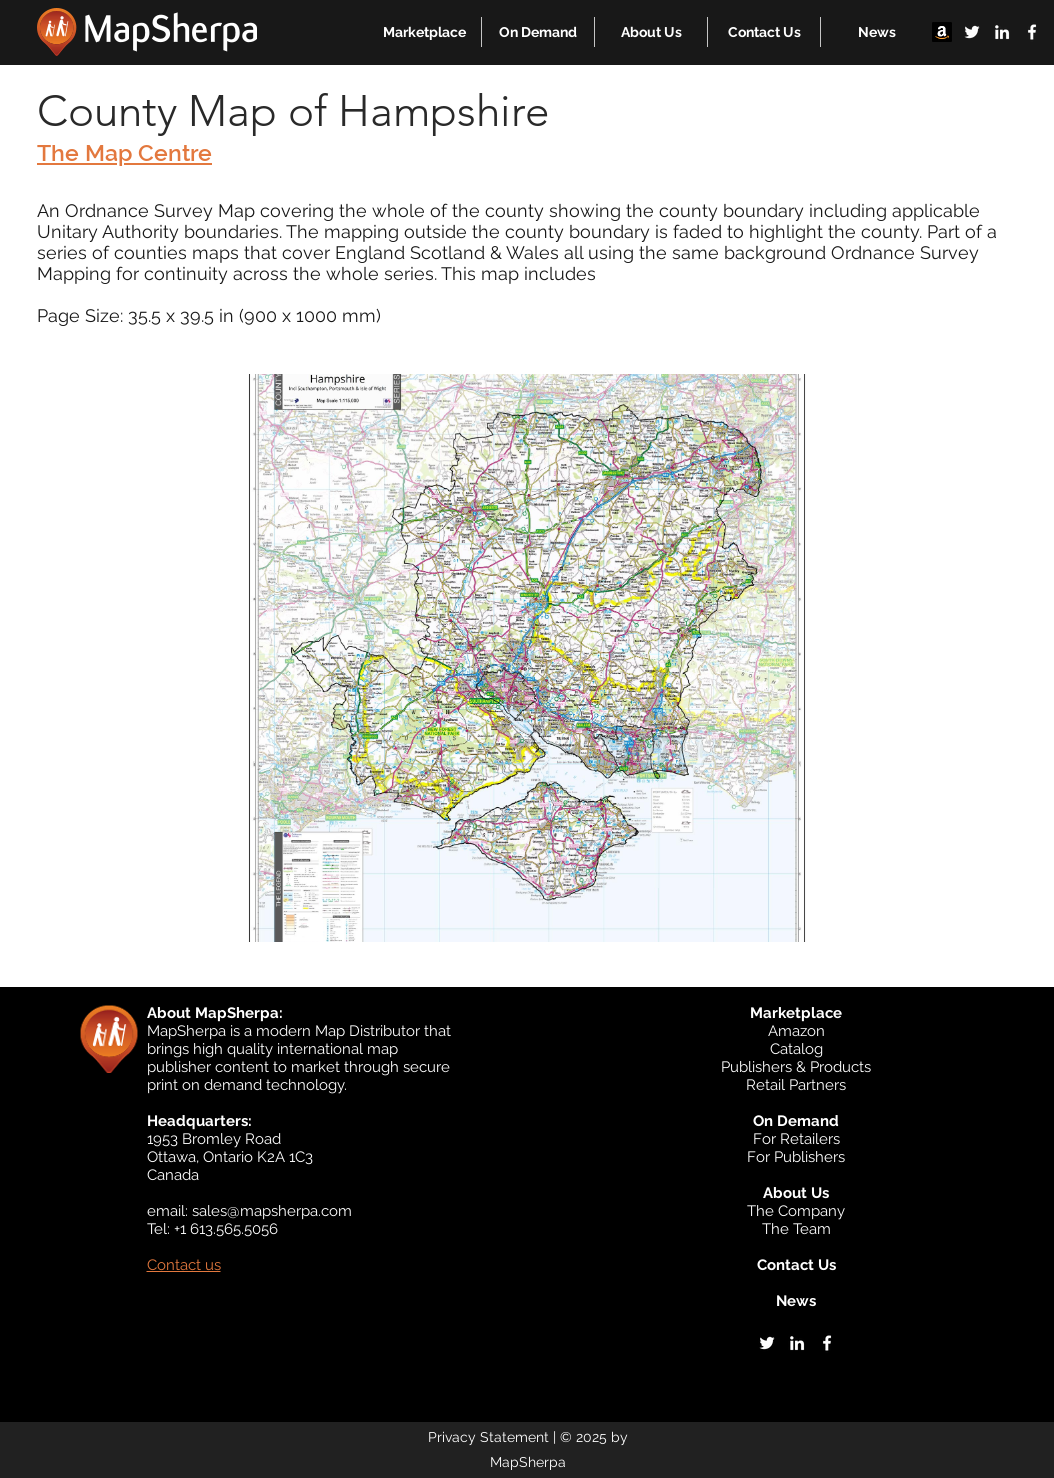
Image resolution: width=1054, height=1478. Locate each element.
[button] (424, 32)
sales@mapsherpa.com (272, 1211)
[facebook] (1032, 32)
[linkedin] (1002, 32)
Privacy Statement (488, 1437)
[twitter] (972, 32)
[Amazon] (942, 32)
